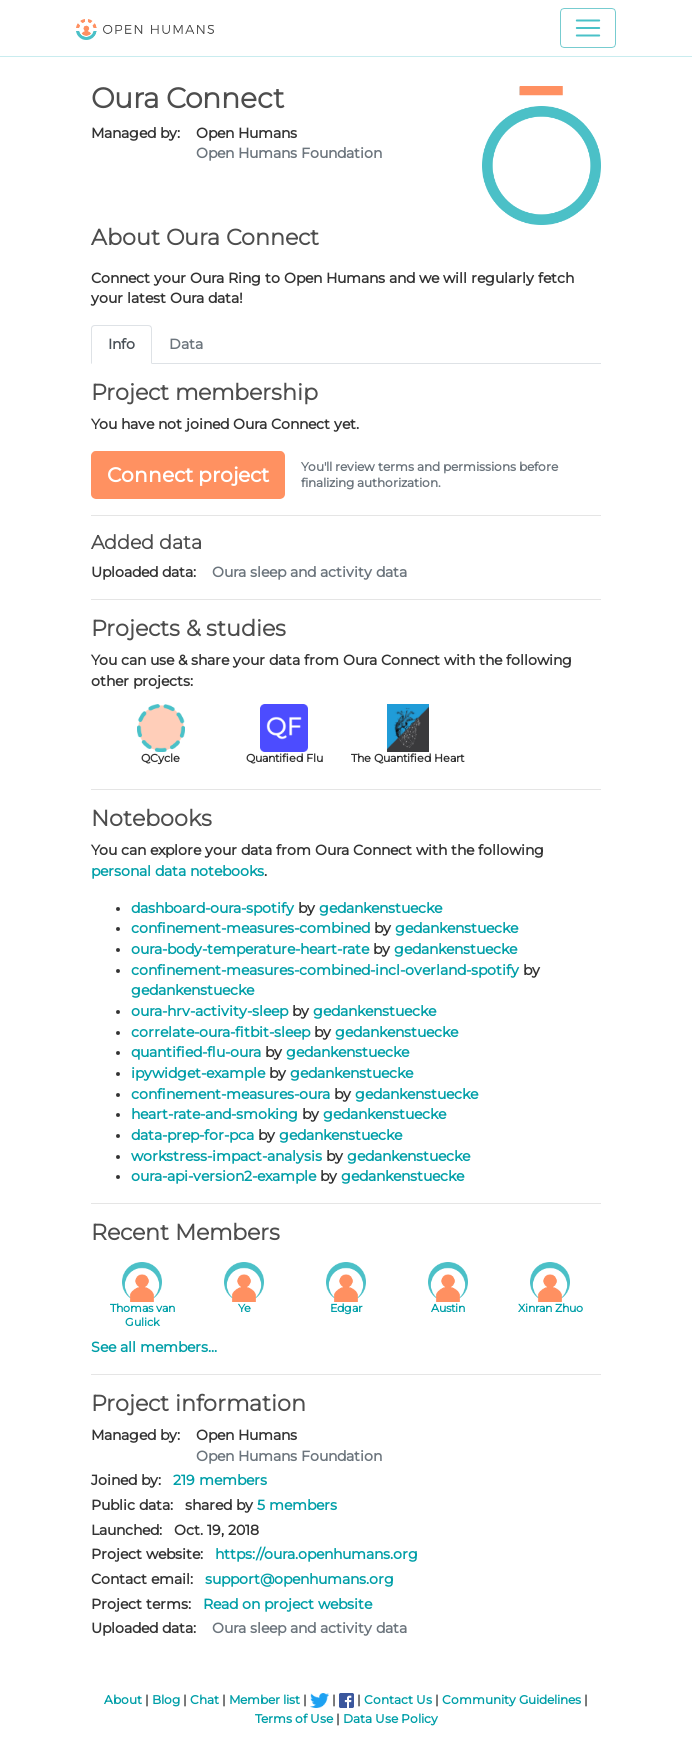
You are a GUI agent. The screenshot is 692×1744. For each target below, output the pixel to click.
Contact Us (398, 1699)
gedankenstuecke (380, 908)
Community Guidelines (511, 1699)
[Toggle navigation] (588, 28)
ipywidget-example (198, 1073)
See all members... (154, 1347)
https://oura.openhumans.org (316, 1554)
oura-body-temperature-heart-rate (250, 949)
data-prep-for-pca (192, 1135)
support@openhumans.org (299, 1579)
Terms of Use (294, 1718)
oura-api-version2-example (223, 1176)
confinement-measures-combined (250, 928)
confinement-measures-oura (230, 1094)
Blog (166, 1699)
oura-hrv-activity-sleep (209, 1011)
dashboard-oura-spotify (212, 908)
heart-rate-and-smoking (214, 1114)
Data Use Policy (390, 1718)
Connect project (188, 475)
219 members (220, 1480)
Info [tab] (121, 344)
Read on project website (287, 1604)
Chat (204, 1699)
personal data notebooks (177, 871)
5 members (297, 1505)
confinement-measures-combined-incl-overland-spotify (325, 970)
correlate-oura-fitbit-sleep (220, 1032)
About (123, 1699)
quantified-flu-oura (196, 1052)
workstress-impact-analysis (226, 1156)
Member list (264, 1699)
